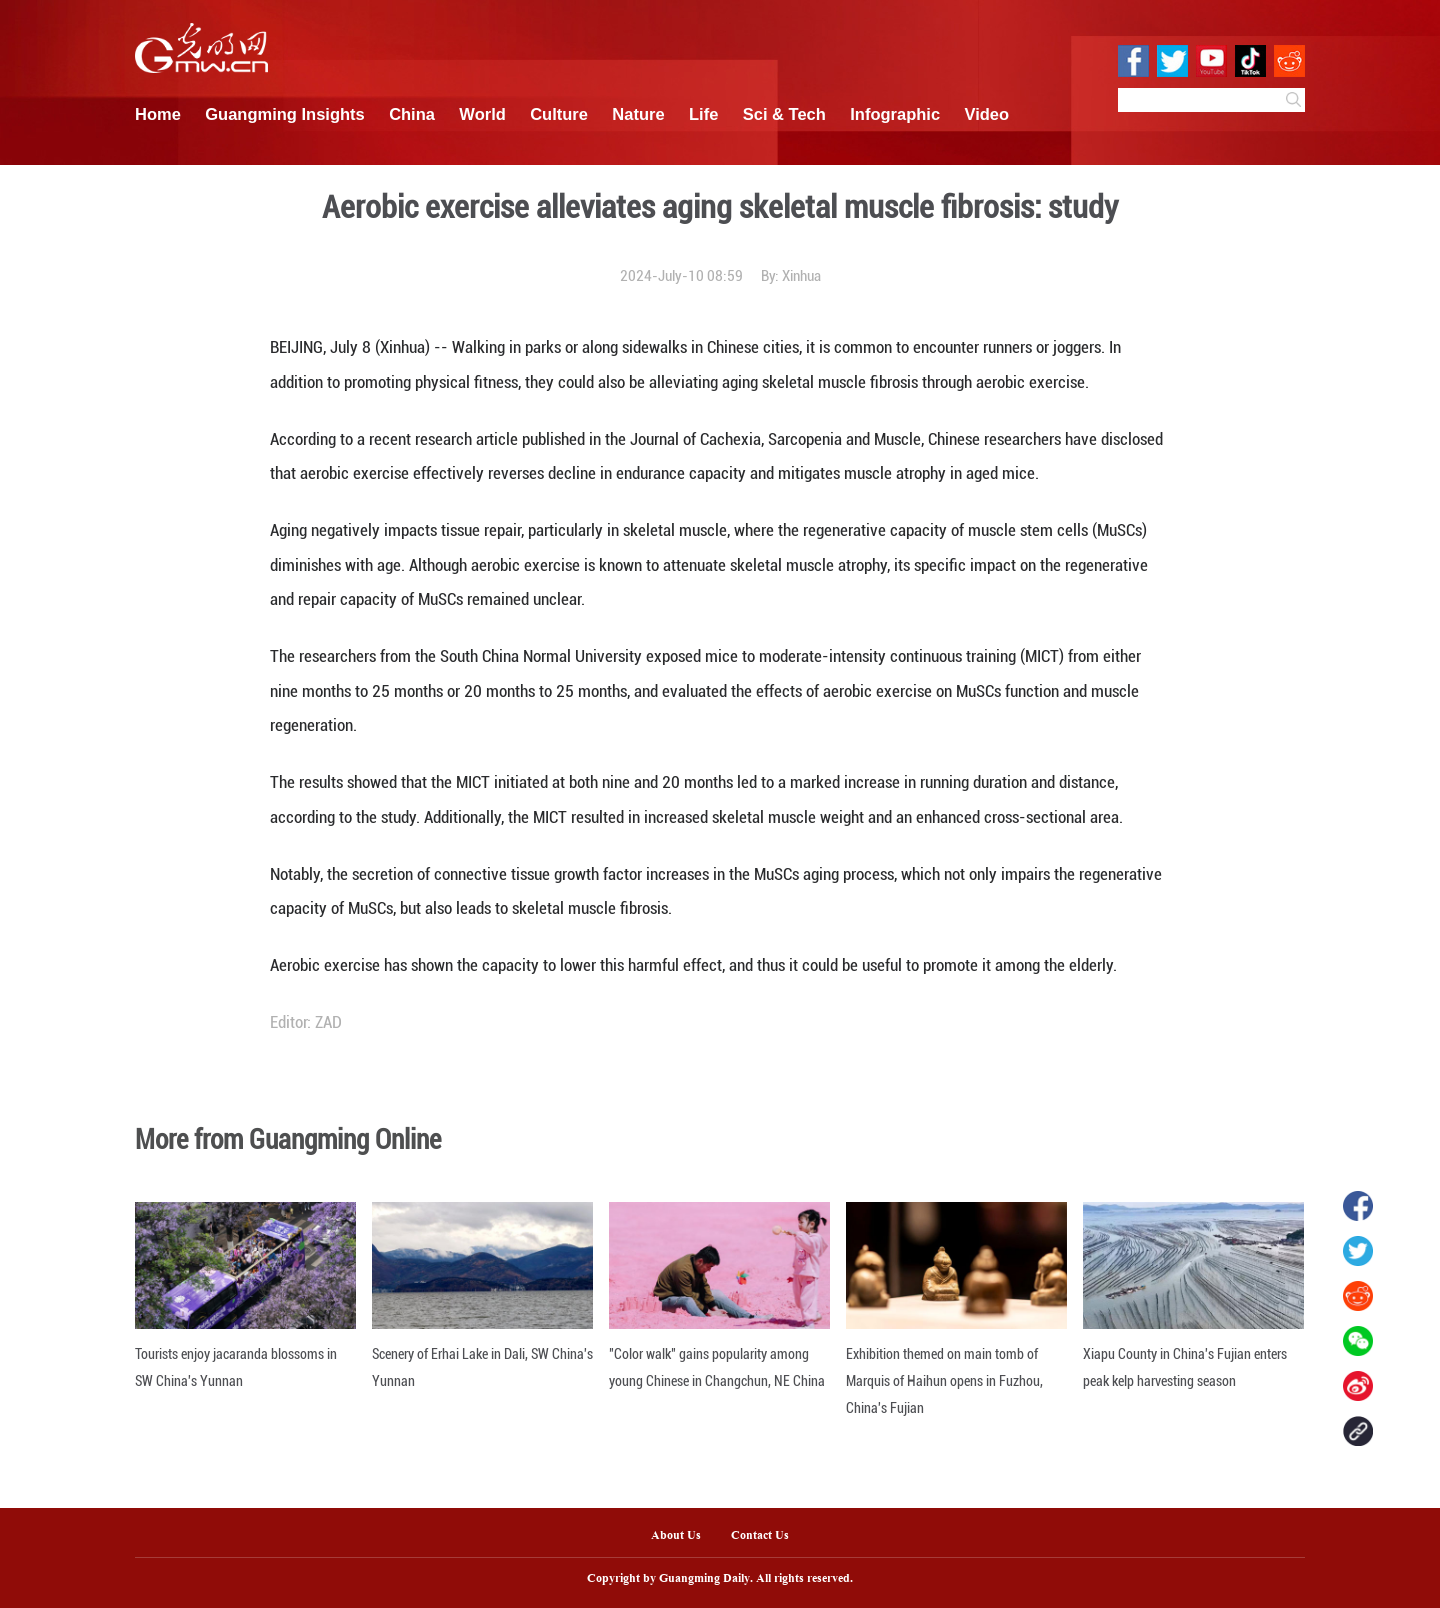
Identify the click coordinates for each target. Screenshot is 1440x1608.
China (412, 114)
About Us (676, 1536)
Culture (559, 114)
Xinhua (801, 276)
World (482, 114)
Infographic (895, 114)
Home (158, 114)
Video (987, 114)
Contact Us (767, 1536)
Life (703, 114)
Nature (638, 114)
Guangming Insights (285, 114)
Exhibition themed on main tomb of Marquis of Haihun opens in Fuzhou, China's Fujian (944, 1381)
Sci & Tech (784, 114)
